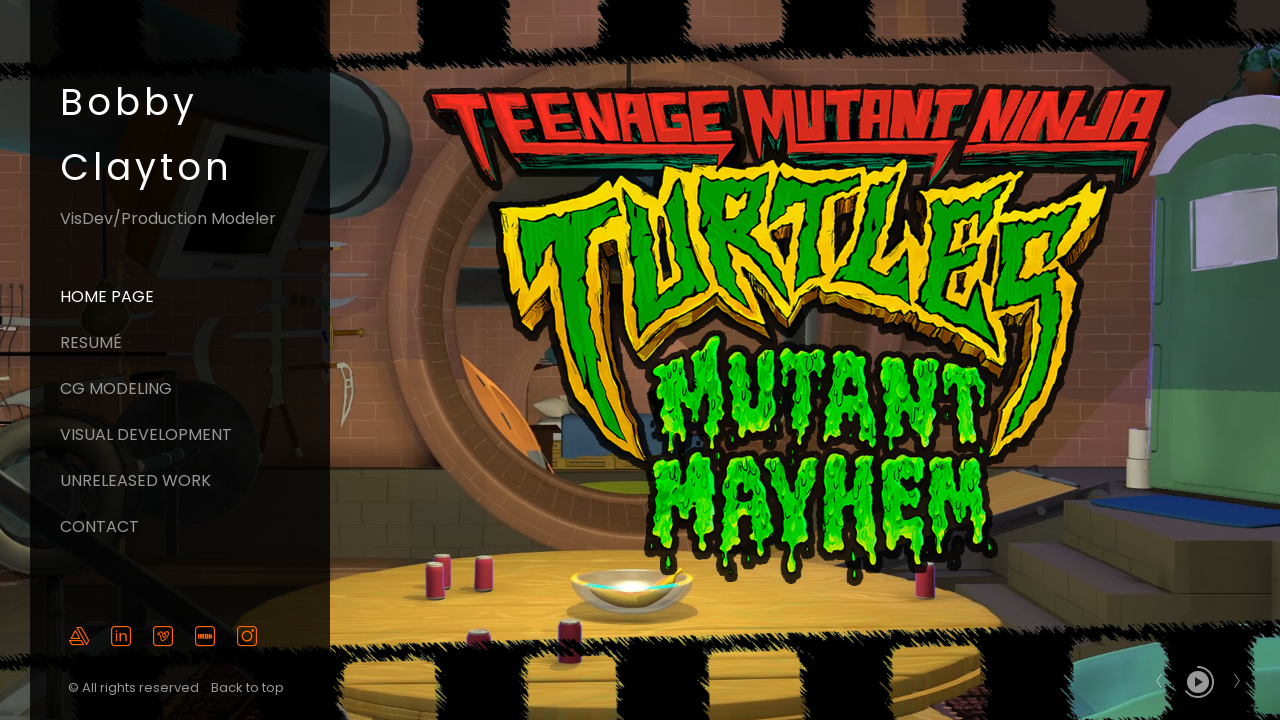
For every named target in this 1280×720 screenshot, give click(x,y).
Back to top (249, 687)
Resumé (91, 342)
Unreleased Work (135, 480)
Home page (107, 296)
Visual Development (146, 434)
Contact (99, 526)
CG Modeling (116, 388)
